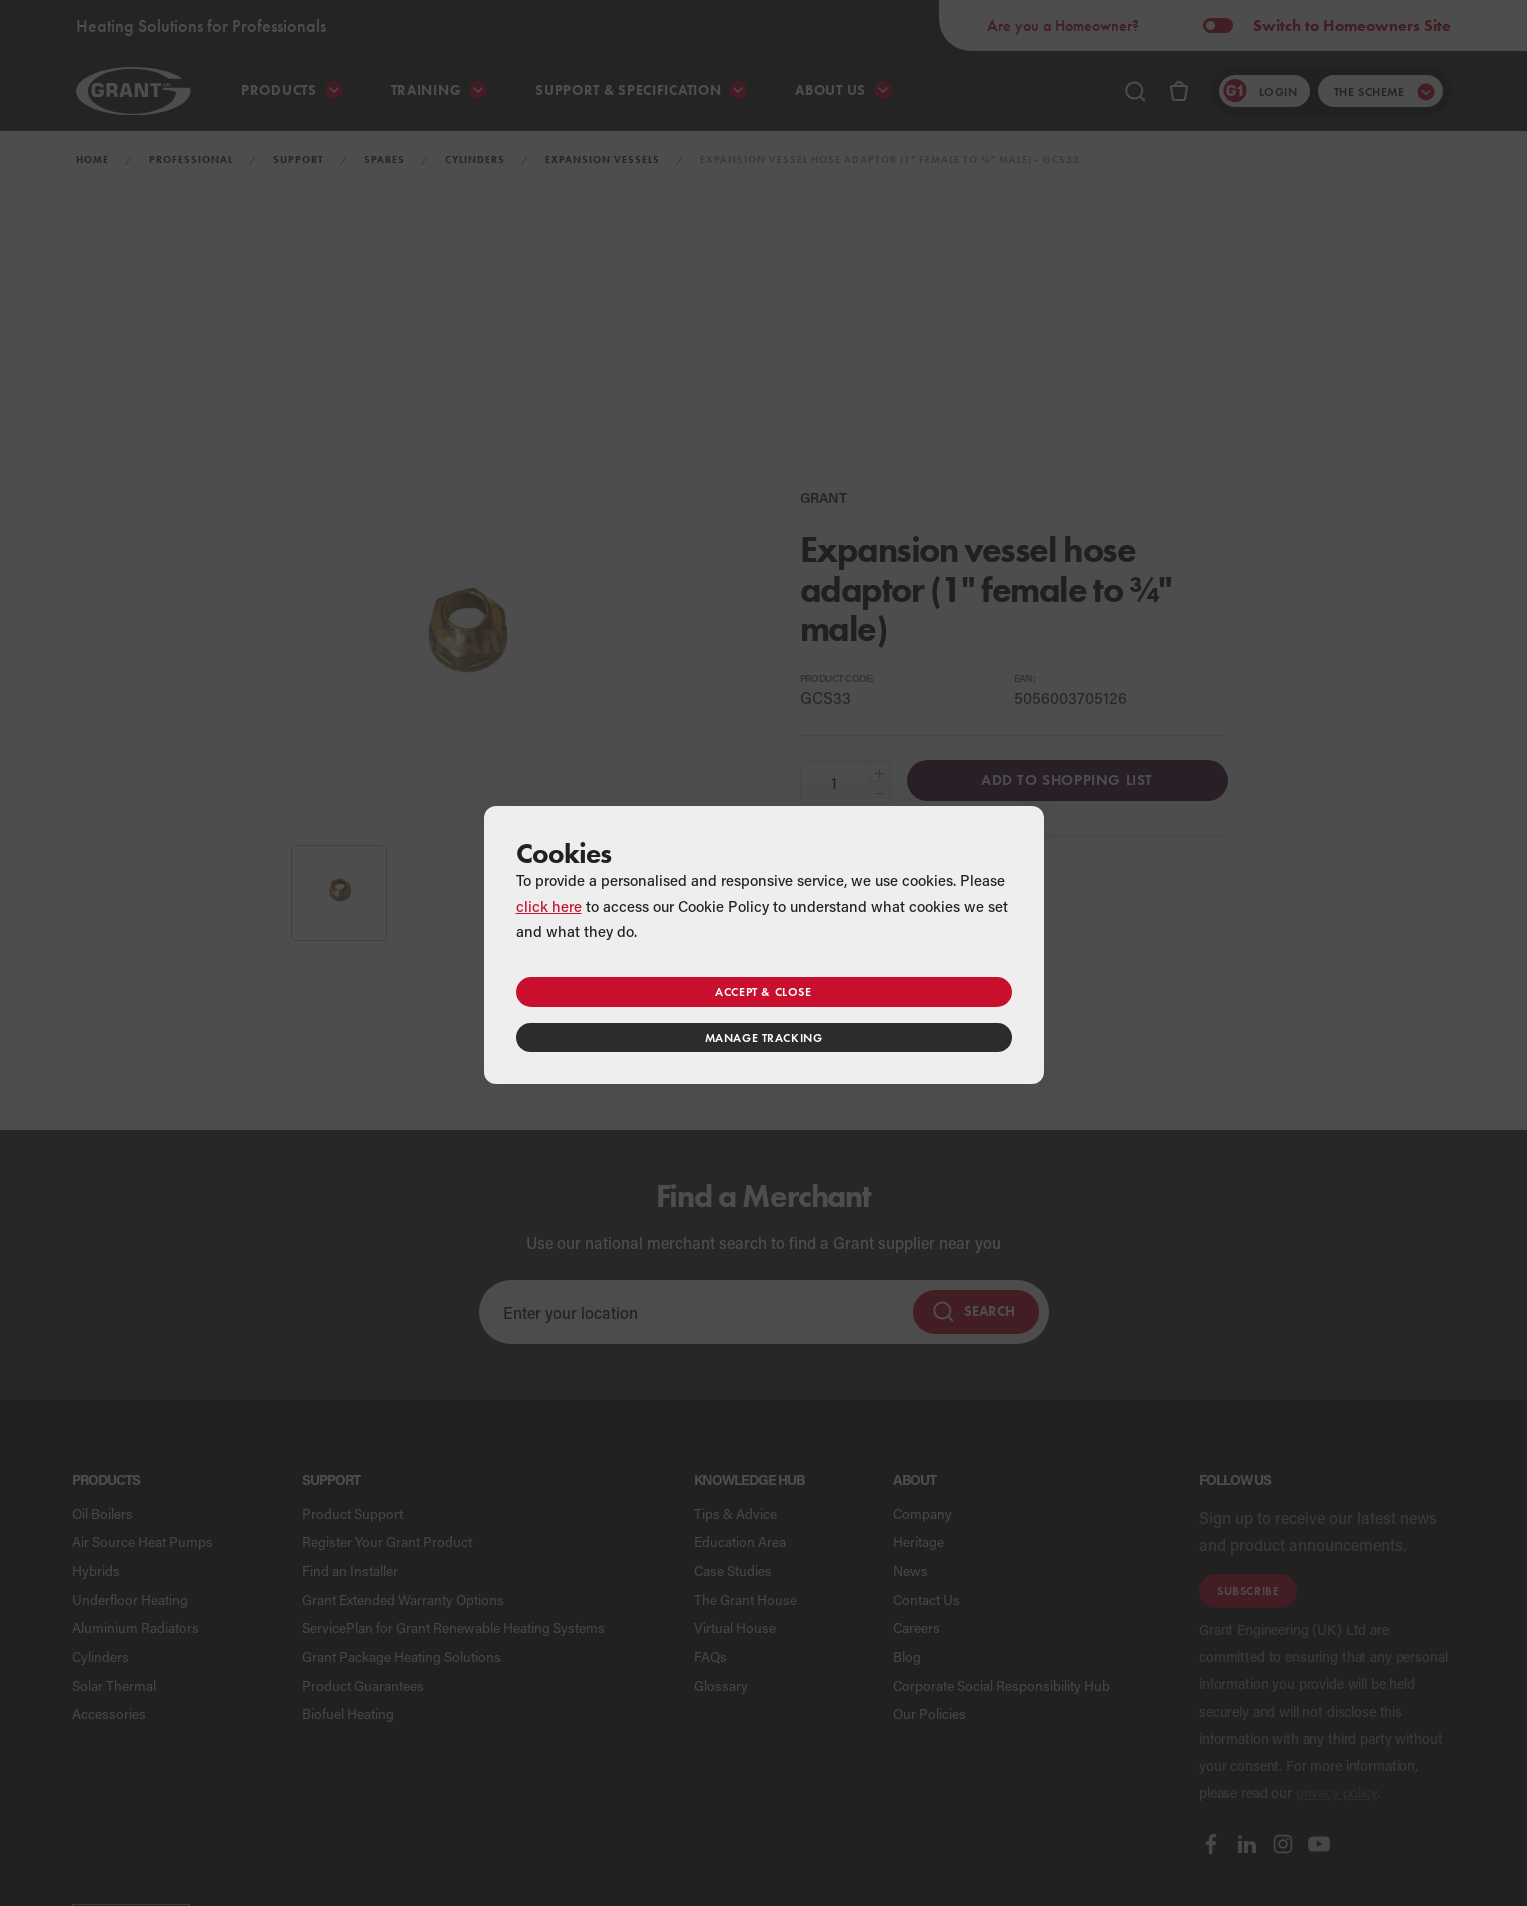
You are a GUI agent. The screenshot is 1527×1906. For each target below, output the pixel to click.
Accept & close (763, 991)
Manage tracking (764, 1037)
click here (549, 906)
